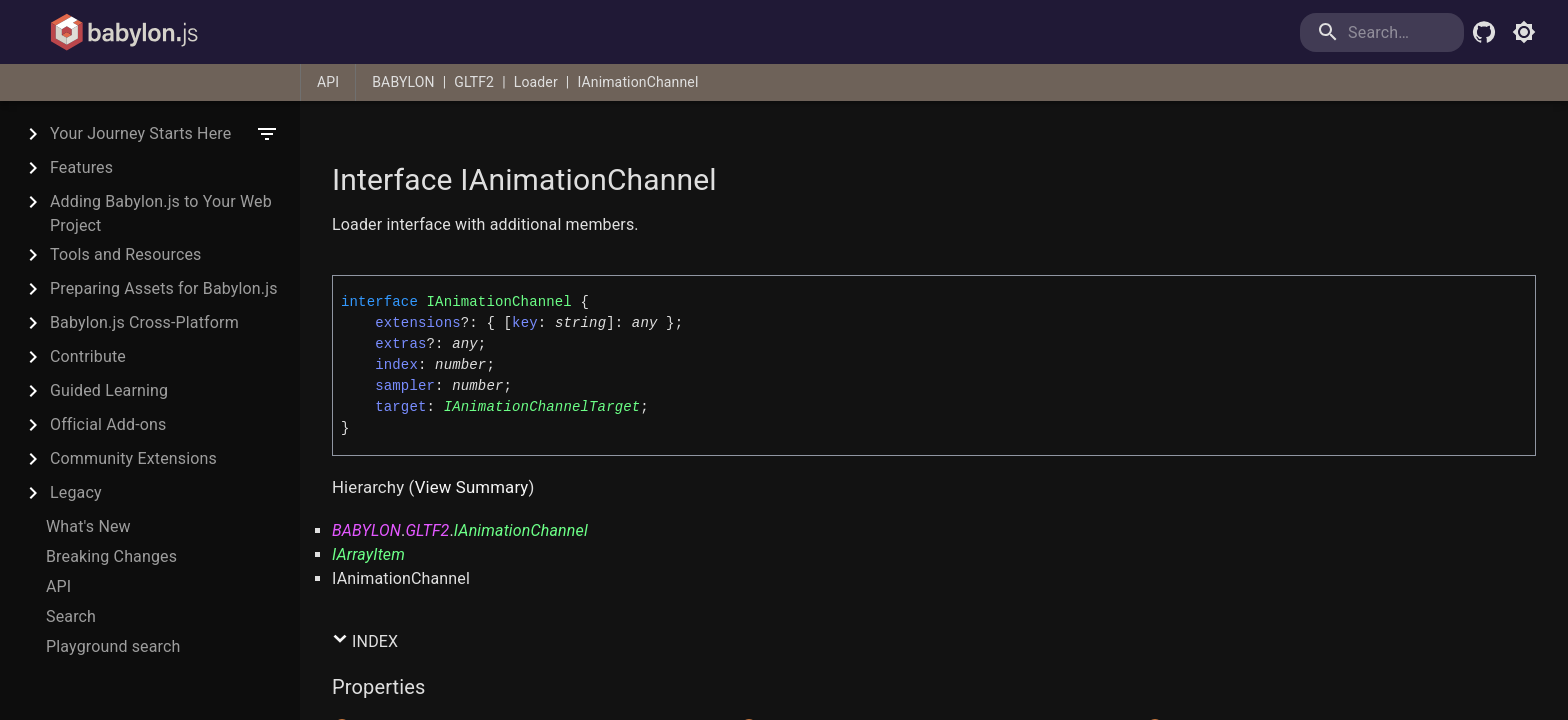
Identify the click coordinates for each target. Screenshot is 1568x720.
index (396, 365)
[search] (1382, 32)
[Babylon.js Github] (1484, 32)
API (328, 82)
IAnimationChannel (637, 82)
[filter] (267, 134)
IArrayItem (368, 554)
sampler (405, 386)
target (400, 407)
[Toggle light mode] (1524, 32)
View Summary (472, 487)
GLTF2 (474, 82)
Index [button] (365, 641)
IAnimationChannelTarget (542, 407)
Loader (536, 82)
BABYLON (403, 82)
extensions (418, 323)
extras (400, 344)
